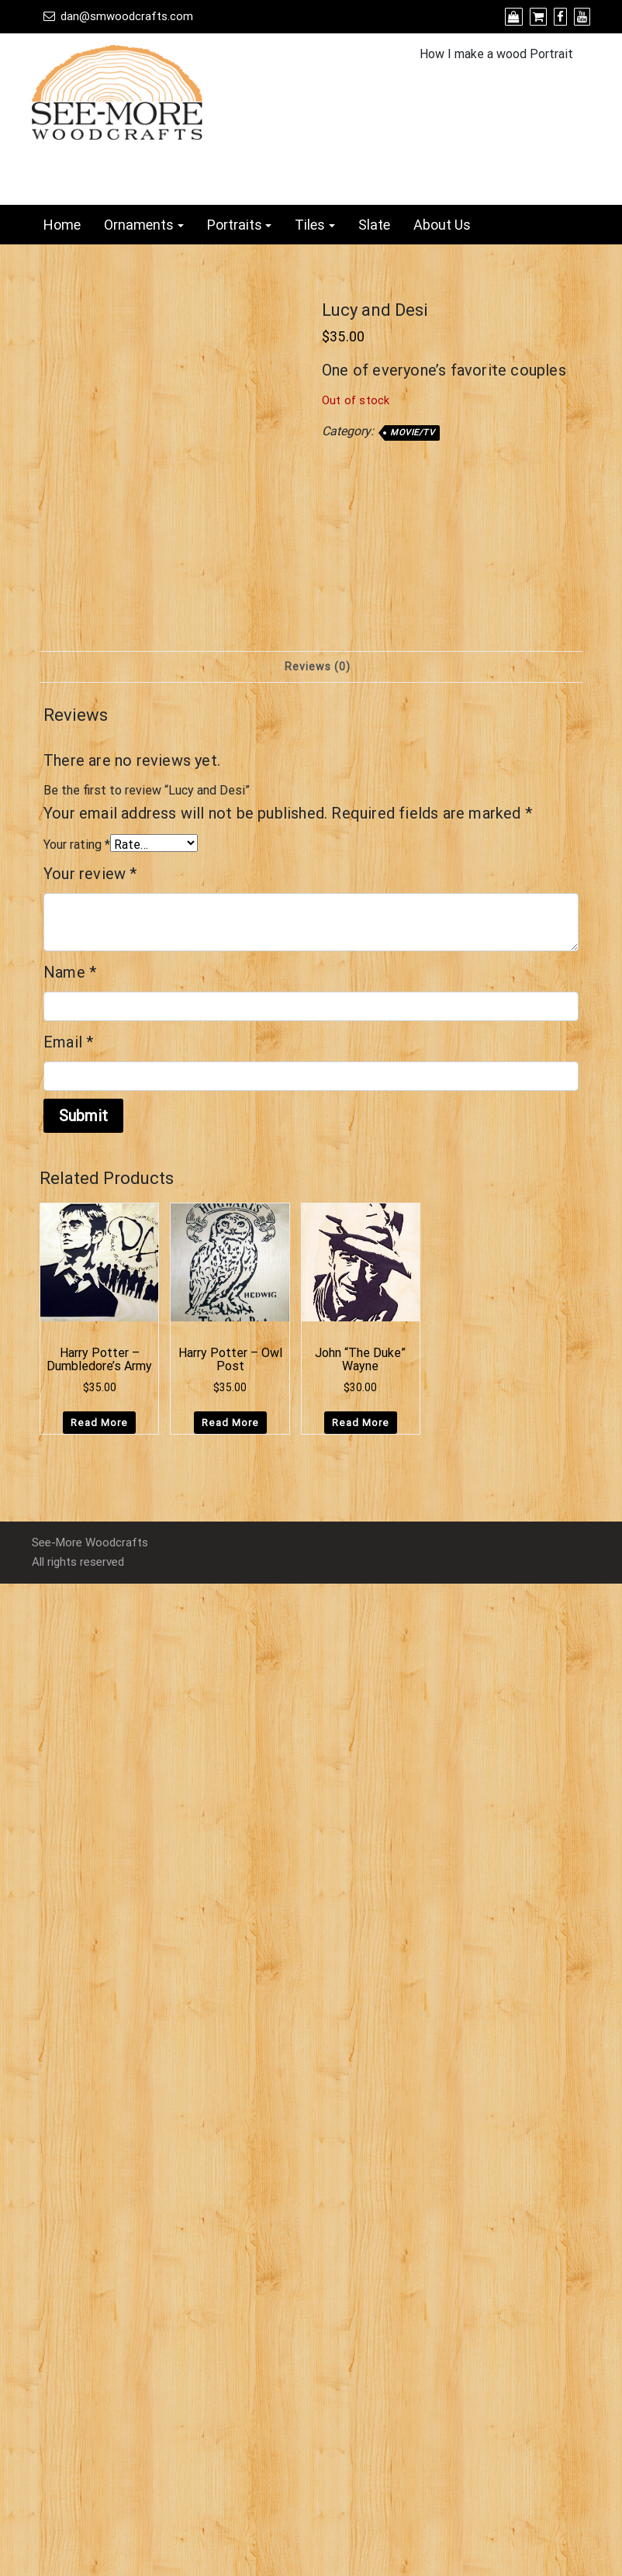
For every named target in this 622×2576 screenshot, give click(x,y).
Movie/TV (412, 433)
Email (68, 1042)
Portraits (234, 224)
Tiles (310, 224)
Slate (374, 224)
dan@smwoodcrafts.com (126, 16)
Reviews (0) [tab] (318, 666)
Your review (90, 873)
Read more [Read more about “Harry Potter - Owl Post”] (230, 1422)
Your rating (76, 844)
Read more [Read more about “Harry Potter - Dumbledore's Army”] (99, 1422)
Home (62, 224)
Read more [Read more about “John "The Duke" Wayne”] (360, 1422)
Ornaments (139, 224)
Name (69, 972)
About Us (442, 224)
